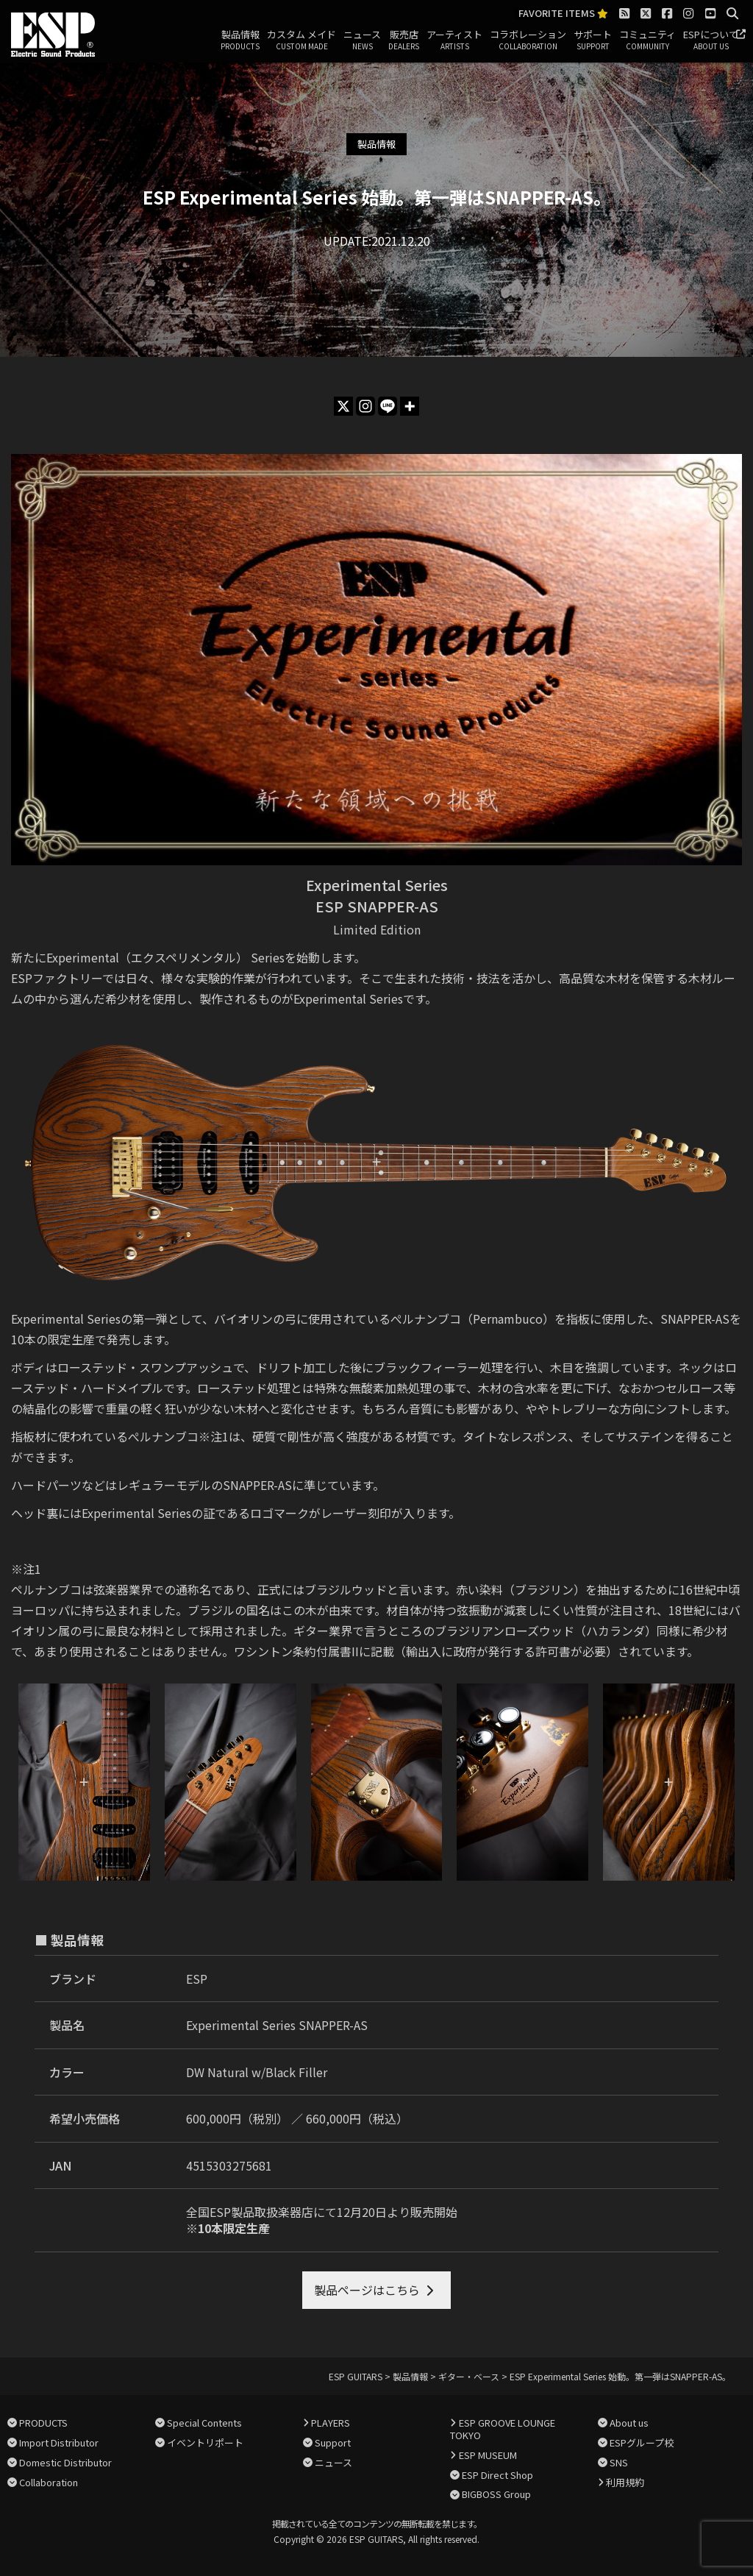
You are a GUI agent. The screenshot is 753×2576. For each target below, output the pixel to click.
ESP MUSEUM (488, 2455)
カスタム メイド (301, 40)
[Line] (387, 406)
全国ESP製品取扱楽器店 (249, 2212)
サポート (593, 40)
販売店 (403, 40)
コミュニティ (647, 40)
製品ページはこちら (367, 2290)
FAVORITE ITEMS (563, 13)
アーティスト (454, 40)
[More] (409, 406)
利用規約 (625, 2482)
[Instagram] (365, 406)
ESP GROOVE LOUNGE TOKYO (502, 2429)
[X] (343, 406)
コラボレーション (528, 40)
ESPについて (710, 40)
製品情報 (240, 40)
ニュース (362, 40)
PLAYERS (330, 2423)
